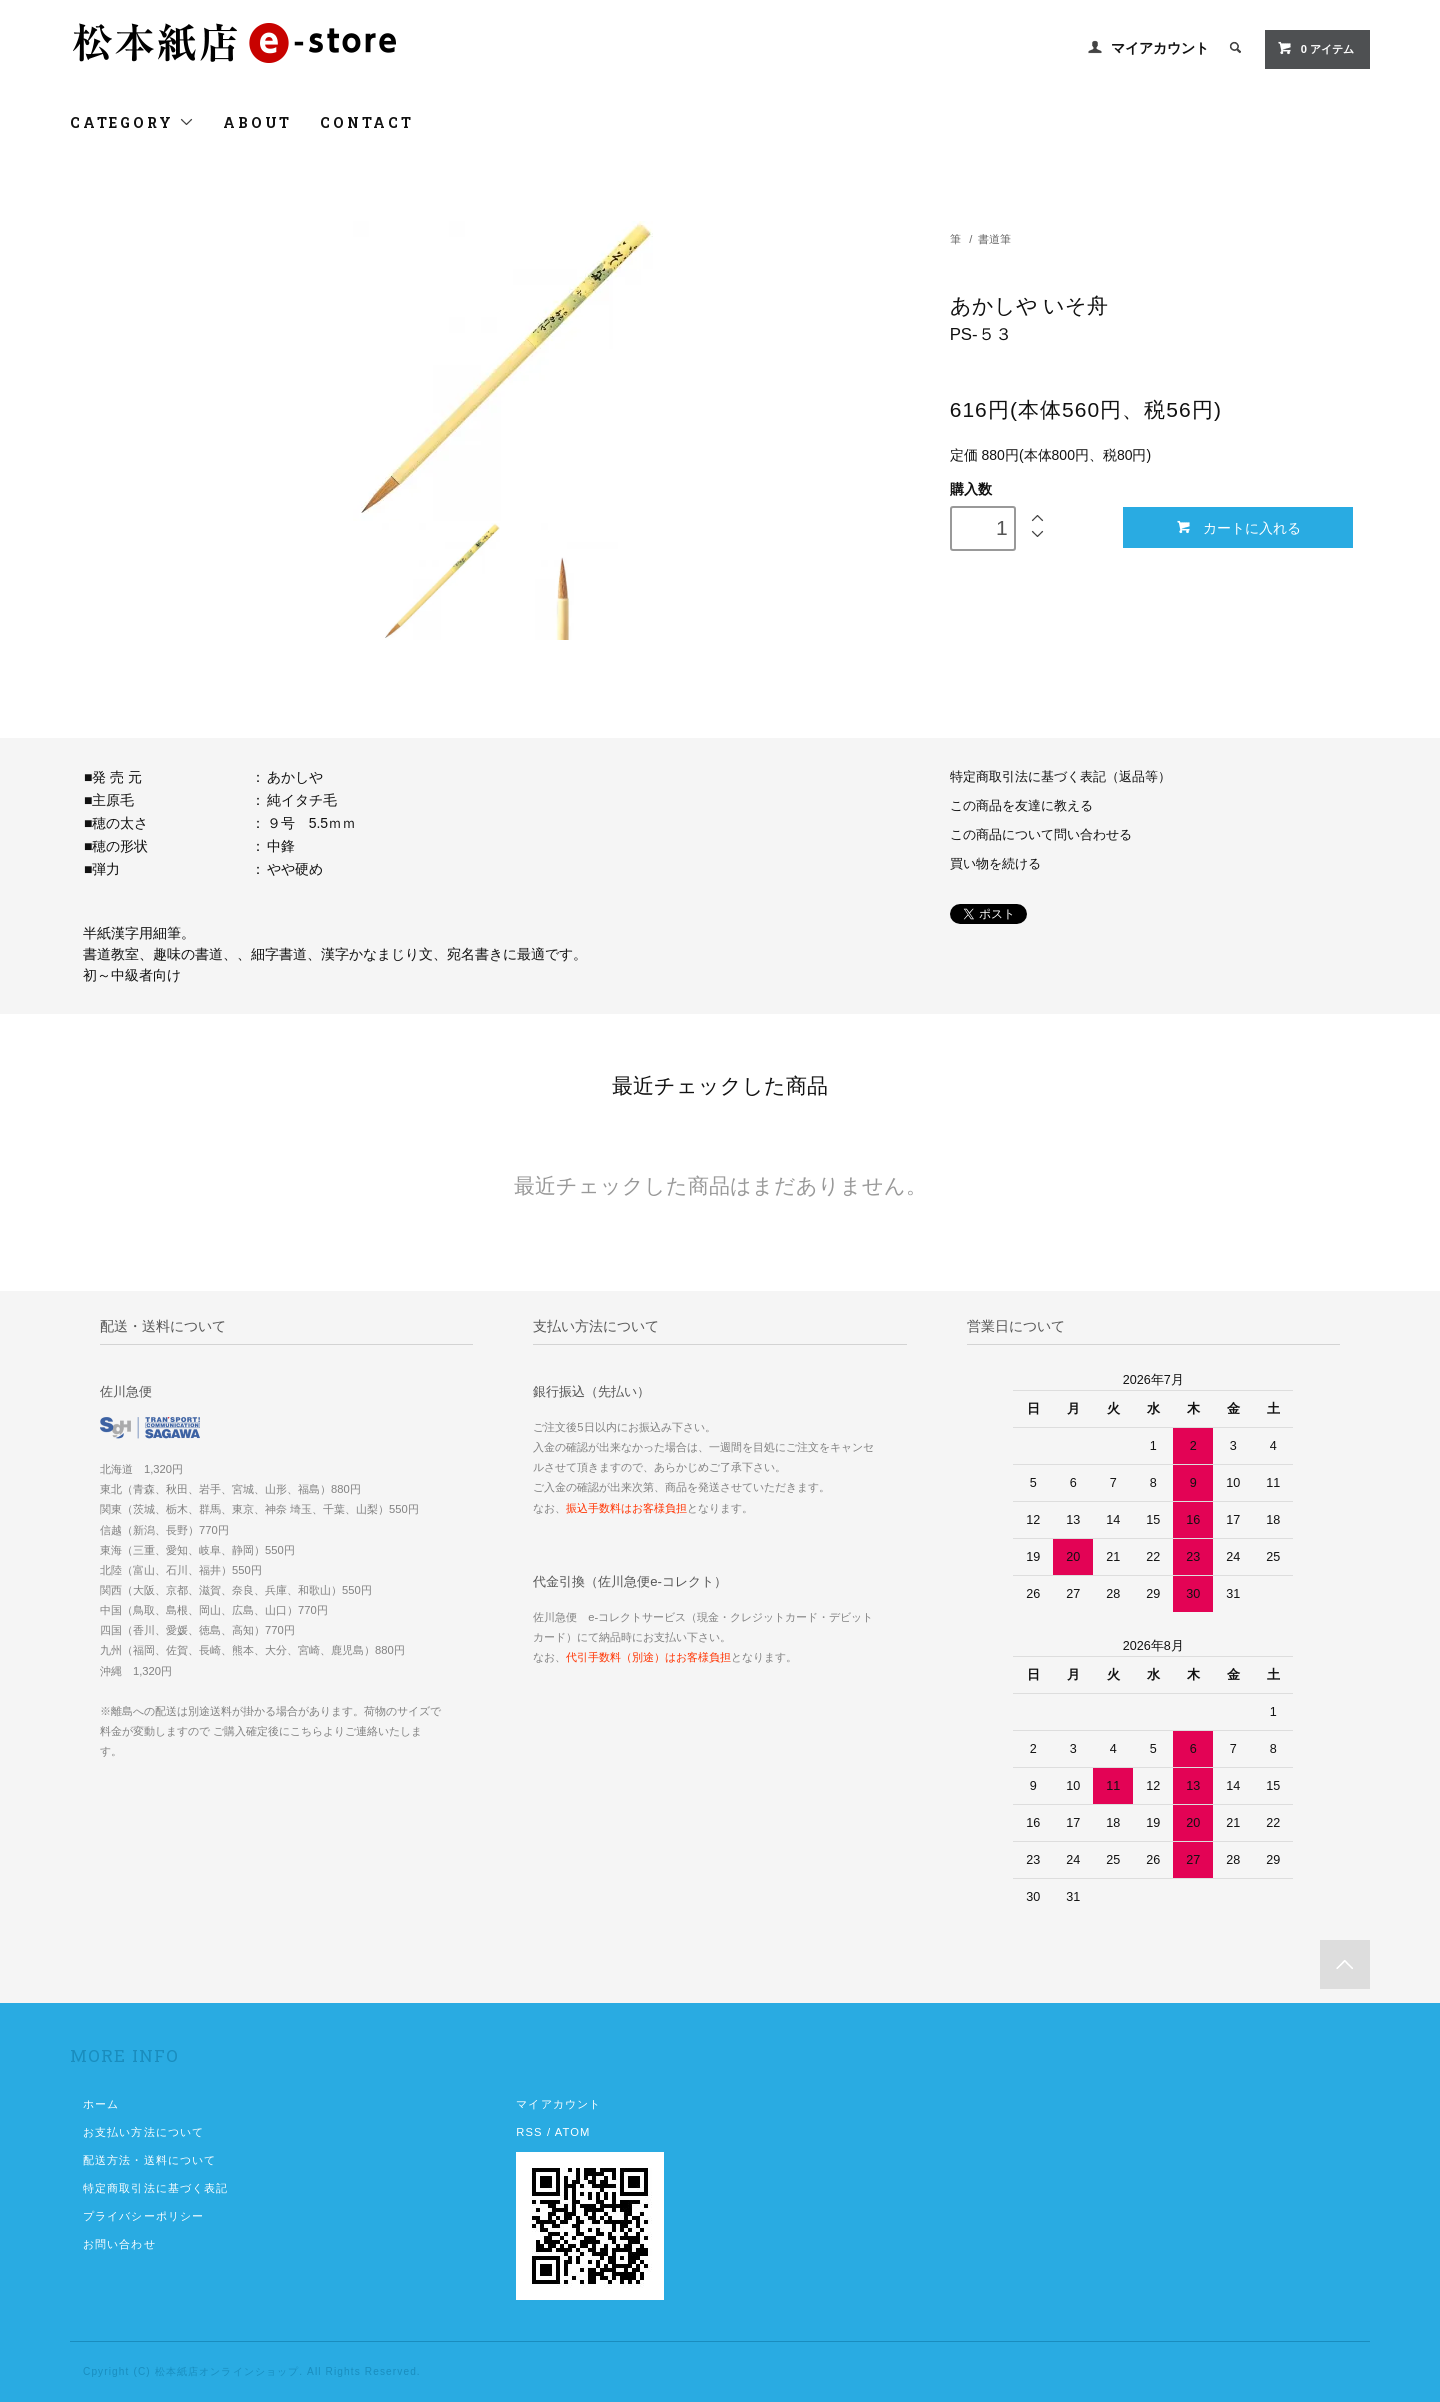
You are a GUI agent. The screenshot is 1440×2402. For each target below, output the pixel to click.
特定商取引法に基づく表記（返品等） (1060, 777)
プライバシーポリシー (143, 2216)
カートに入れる (1238, 527)
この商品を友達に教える (1021, 806)
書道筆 (994, 239)
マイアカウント (1160, 48)
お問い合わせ (119, 2244)
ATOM (573, 2132)
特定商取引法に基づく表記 (155, 2188)
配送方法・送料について (149, 2160)
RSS (529, 2132)
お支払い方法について (143, 2132)
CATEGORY (132, 122)
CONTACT (367, 122)
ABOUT (257, 122)
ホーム (101, 2104)
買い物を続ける (995, 864)
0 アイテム (1315, 48)
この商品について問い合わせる (1041, 835)
